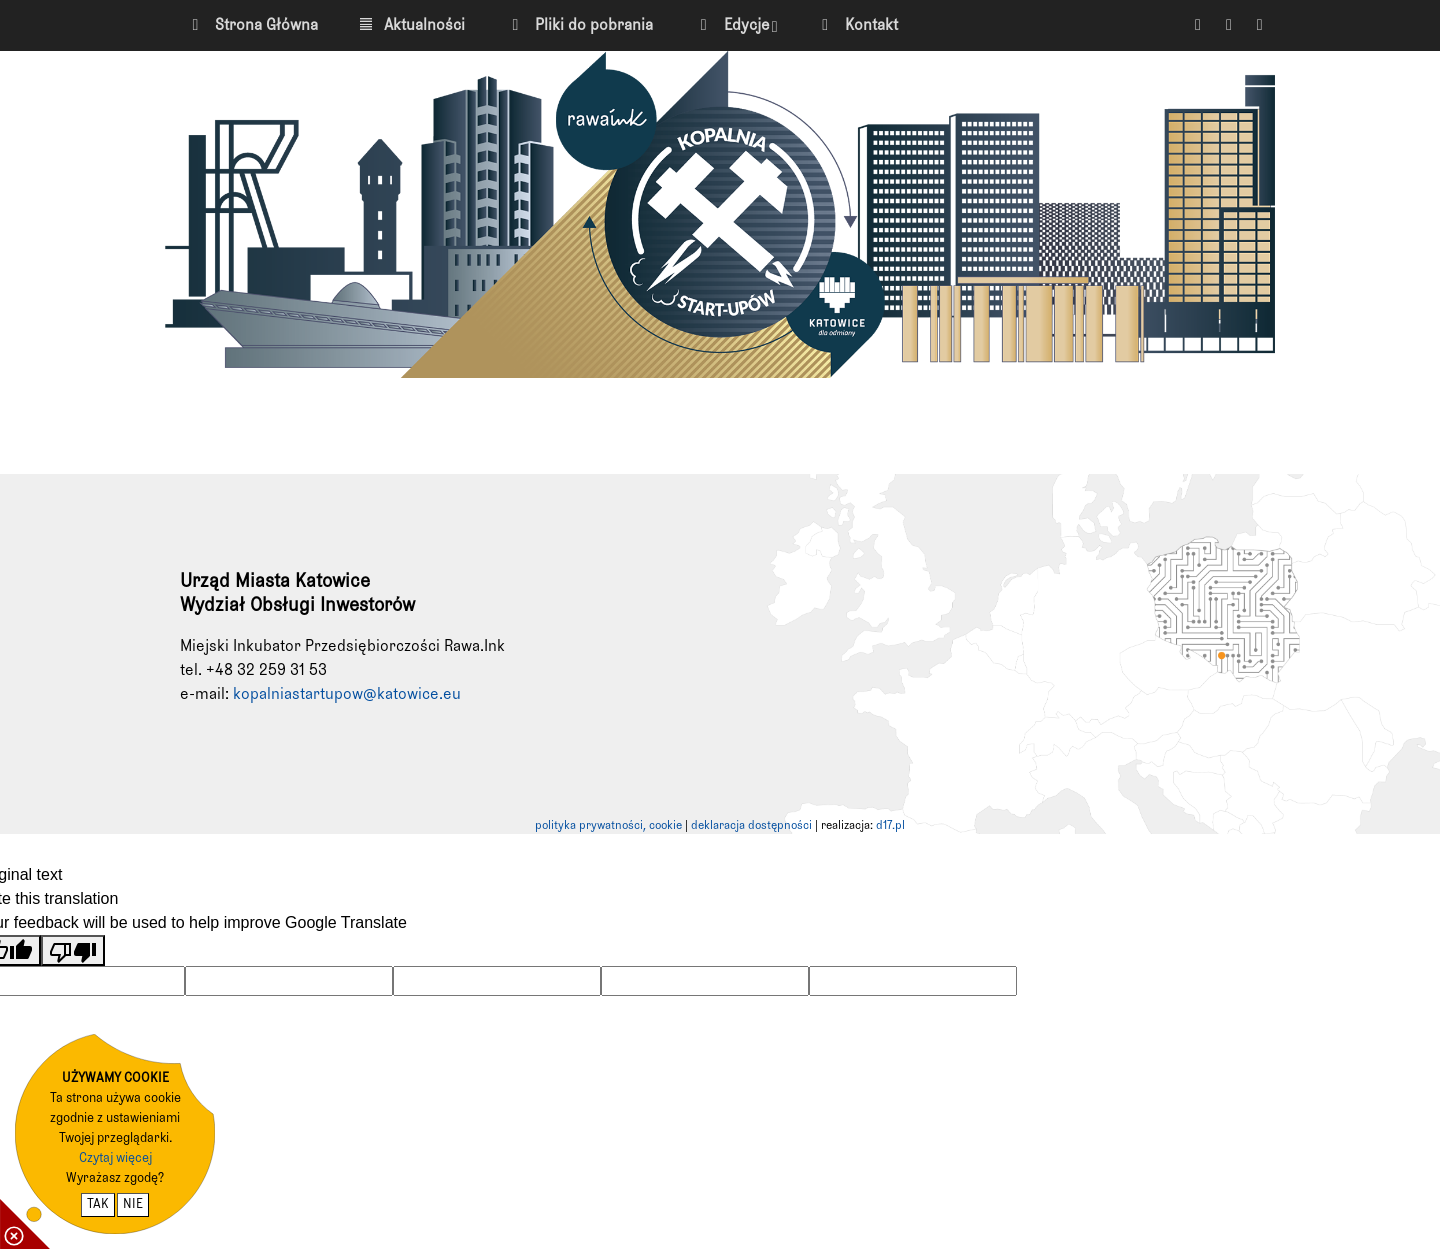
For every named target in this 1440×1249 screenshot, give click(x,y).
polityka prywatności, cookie (608, 826)
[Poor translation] (73, 950)
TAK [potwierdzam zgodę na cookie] (98, 1204)
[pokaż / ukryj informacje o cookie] (25, 1224)
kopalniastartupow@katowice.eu (347, 694)
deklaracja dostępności (751, 826)
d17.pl (890, 826)
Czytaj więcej (115, 1158)
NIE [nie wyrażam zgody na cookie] (133, 1204)
